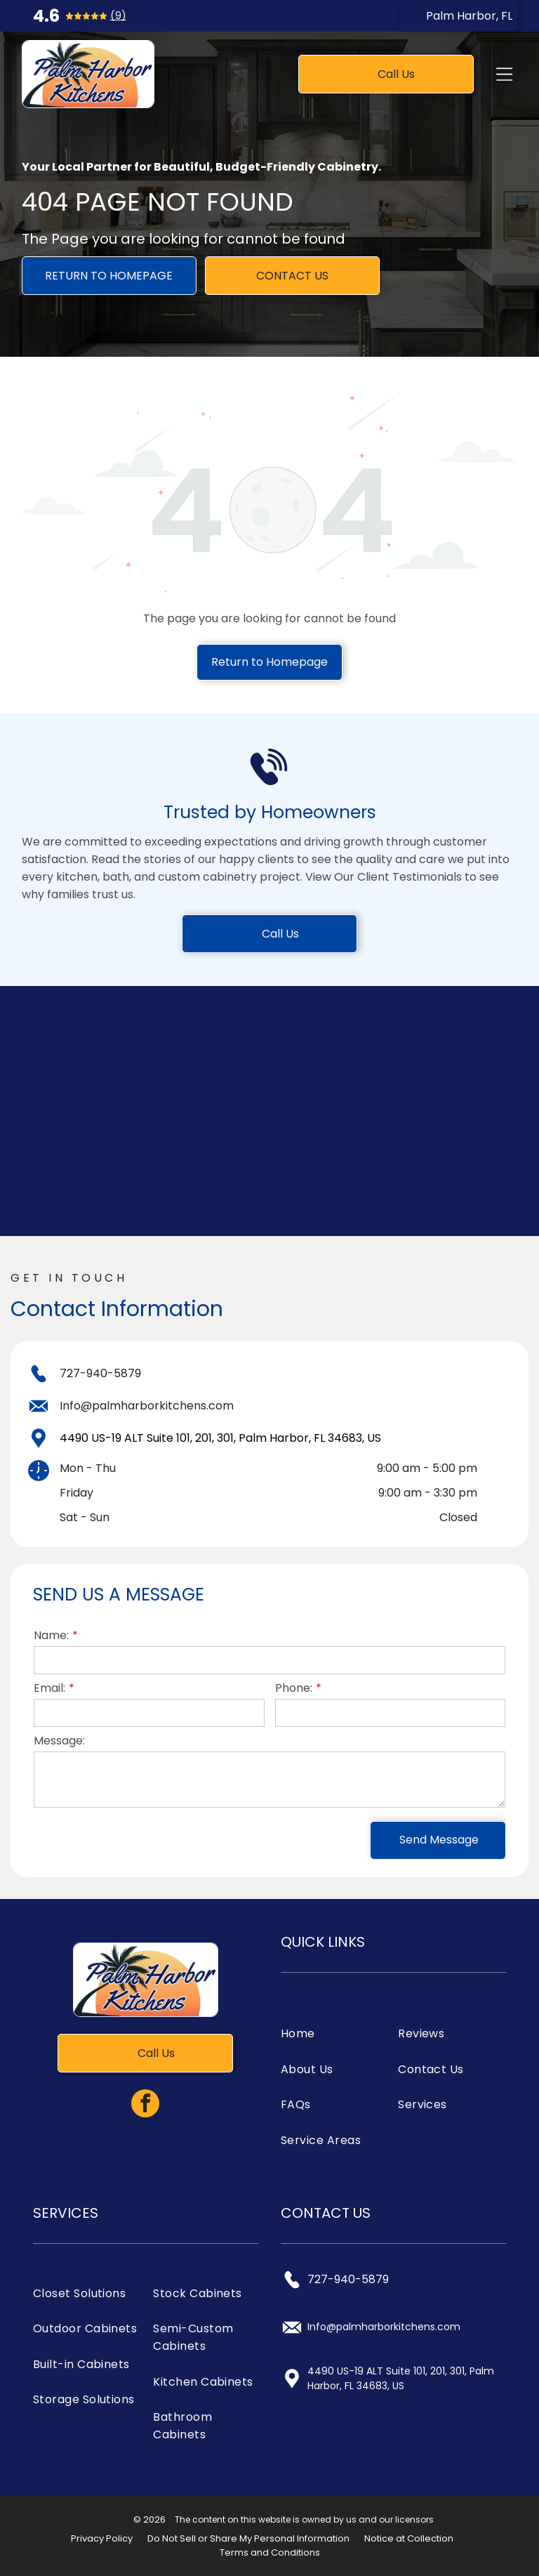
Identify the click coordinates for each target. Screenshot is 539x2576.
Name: (51, 1635)
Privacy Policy (102, 2538)
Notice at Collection (408, 2538)
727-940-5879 (100, 1373)
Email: (49, 1688)
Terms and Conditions (270, 2552)
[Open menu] (504, 74)
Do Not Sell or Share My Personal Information (248, 2538)
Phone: (293, 1688)
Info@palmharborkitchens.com (147, 1406)
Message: (59, 1741)
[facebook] (145, 2105)
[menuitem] (335, 2033)
